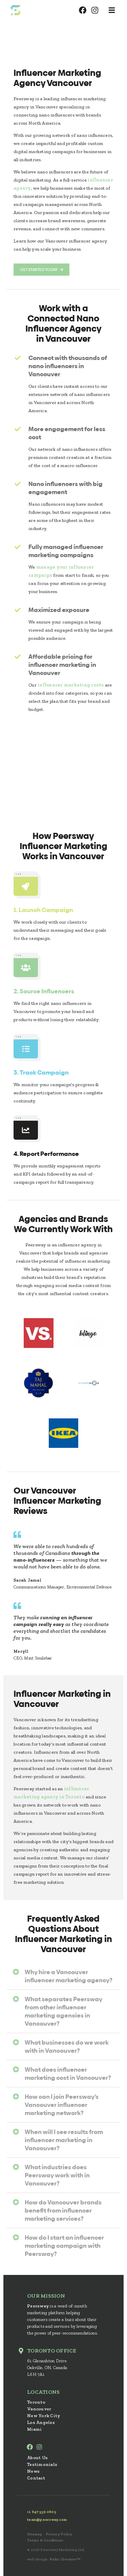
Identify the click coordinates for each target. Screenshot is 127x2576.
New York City (43, 2415)
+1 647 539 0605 (41, 2512)
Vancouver (39, 2408)
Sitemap (34, 2534)
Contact (36, 2477)
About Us (37, 2457)
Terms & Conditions (45, 2540)
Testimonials (42, 2464)
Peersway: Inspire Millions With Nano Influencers (15, 10)
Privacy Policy (59, 2534)
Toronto (36, 2402)
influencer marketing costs (71, 685)
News (33, 2471)
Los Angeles (41, 2422)
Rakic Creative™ (65, 2559)
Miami (34, 2429)
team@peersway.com (47, 2519)
